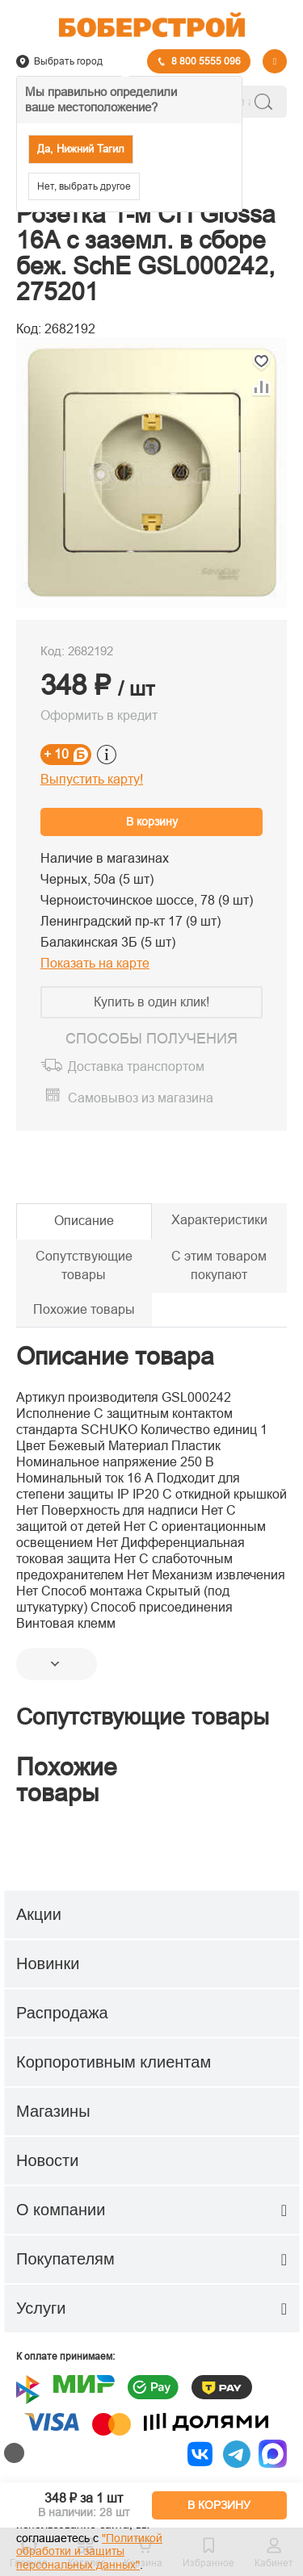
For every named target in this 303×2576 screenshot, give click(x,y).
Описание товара (115, 1356)
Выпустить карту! (91, 779)
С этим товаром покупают (219, 1265)
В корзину (152, 821)
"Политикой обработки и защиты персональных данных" (89, 2552)
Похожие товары (84, 1309)
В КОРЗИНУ (218, 2505)
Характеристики (219, 1220)
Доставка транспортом (136, 1067)
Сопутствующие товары (84, 1265)
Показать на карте (94, 963)
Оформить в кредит (99, 715)
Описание (84, 1220)
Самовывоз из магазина (140, 1098)
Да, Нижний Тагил (80, 149)
